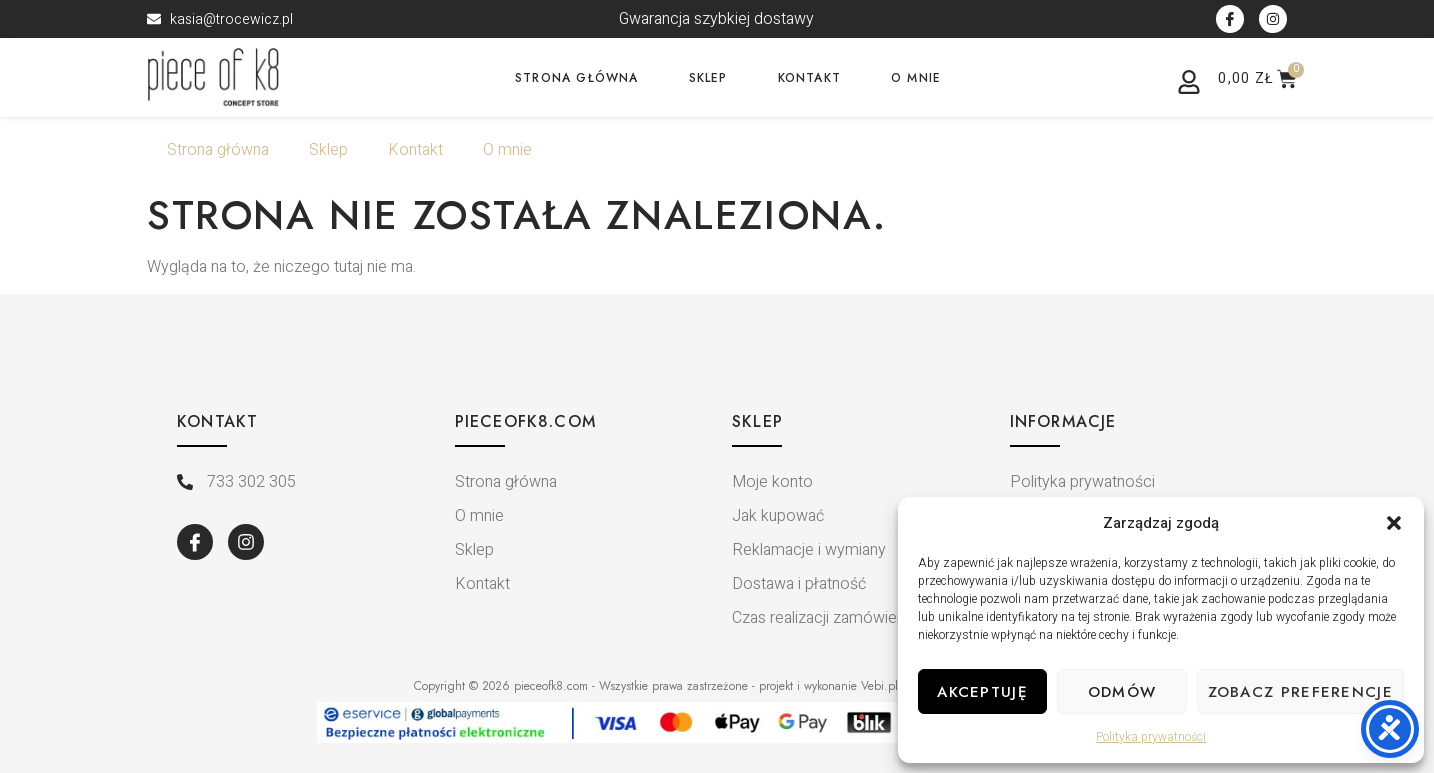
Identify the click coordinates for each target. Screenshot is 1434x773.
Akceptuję (982, 692)
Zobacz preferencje (1300, 692)
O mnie (916, 78)
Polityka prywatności (1151, 737)
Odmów (1122, 692)
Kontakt (809, 78)
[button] (1394, 523)
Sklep (708, 78)
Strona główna (577, 78)
